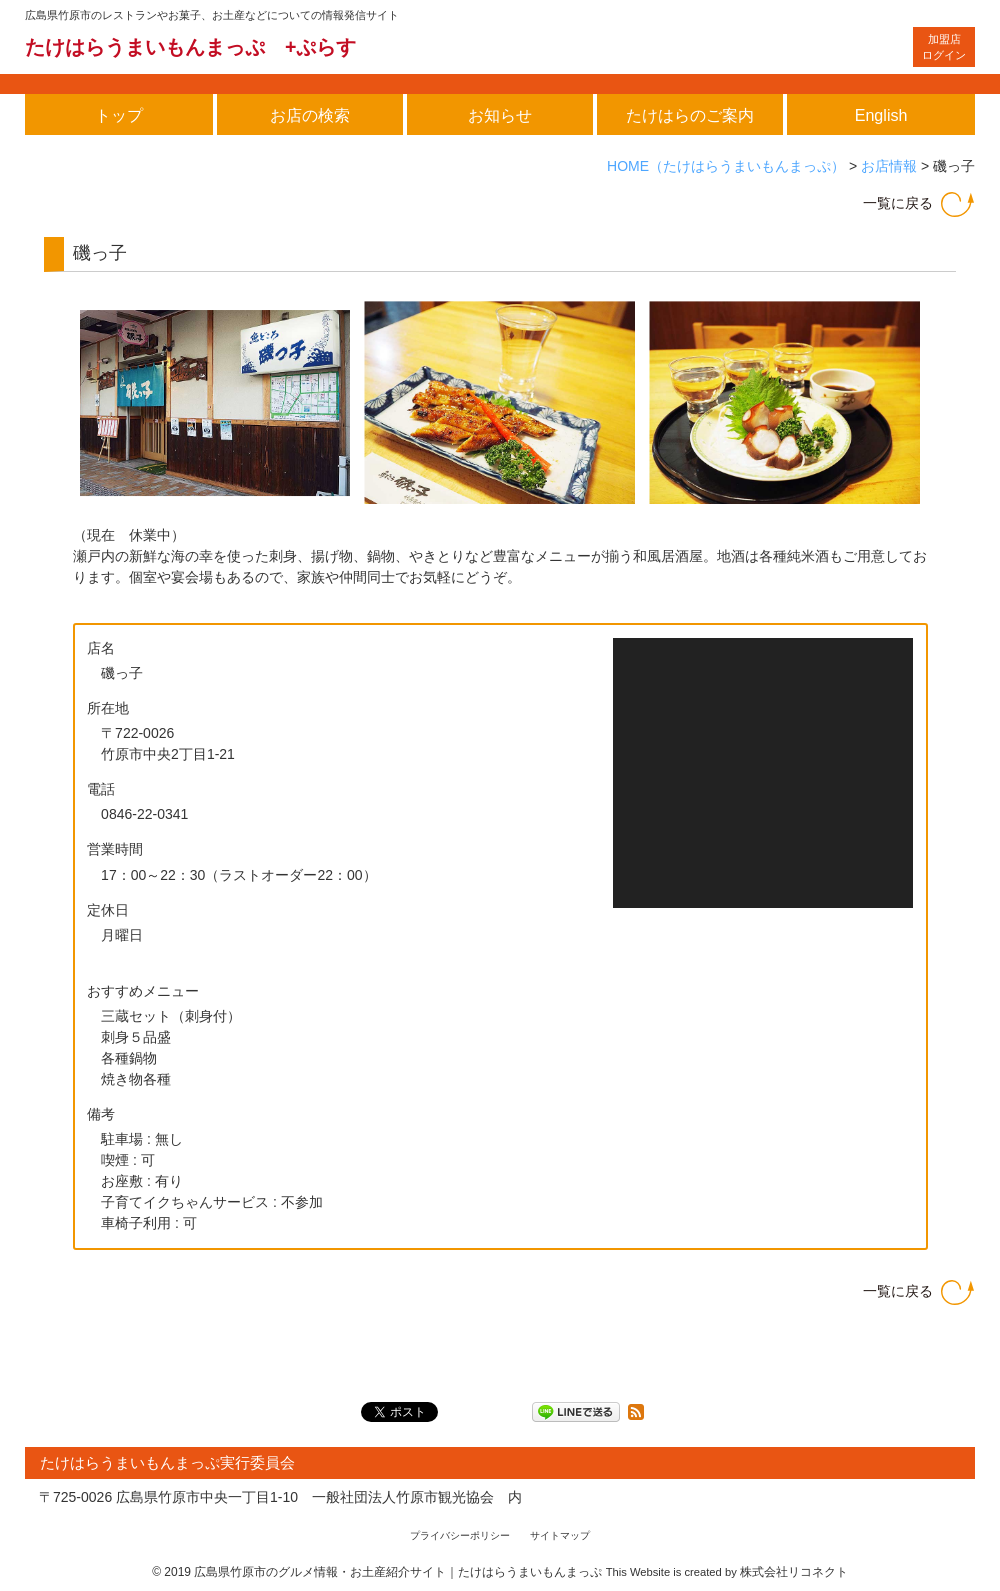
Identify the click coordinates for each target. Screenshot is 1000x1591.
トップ (119, 115)
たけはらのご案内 (690, 115)
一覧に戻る (898, 203)
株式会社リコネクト (794, 1572)
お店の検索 (310, 115)
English (881, 115)
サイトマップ (560, 1535)
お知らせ (500, 115)
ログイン (944, 47)
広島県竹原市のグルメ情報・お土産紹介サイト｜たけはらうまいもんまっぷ (398, 1572)
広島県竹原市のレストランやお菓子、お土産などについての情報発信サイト (212, 15)
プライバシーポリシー (460, 1535)
